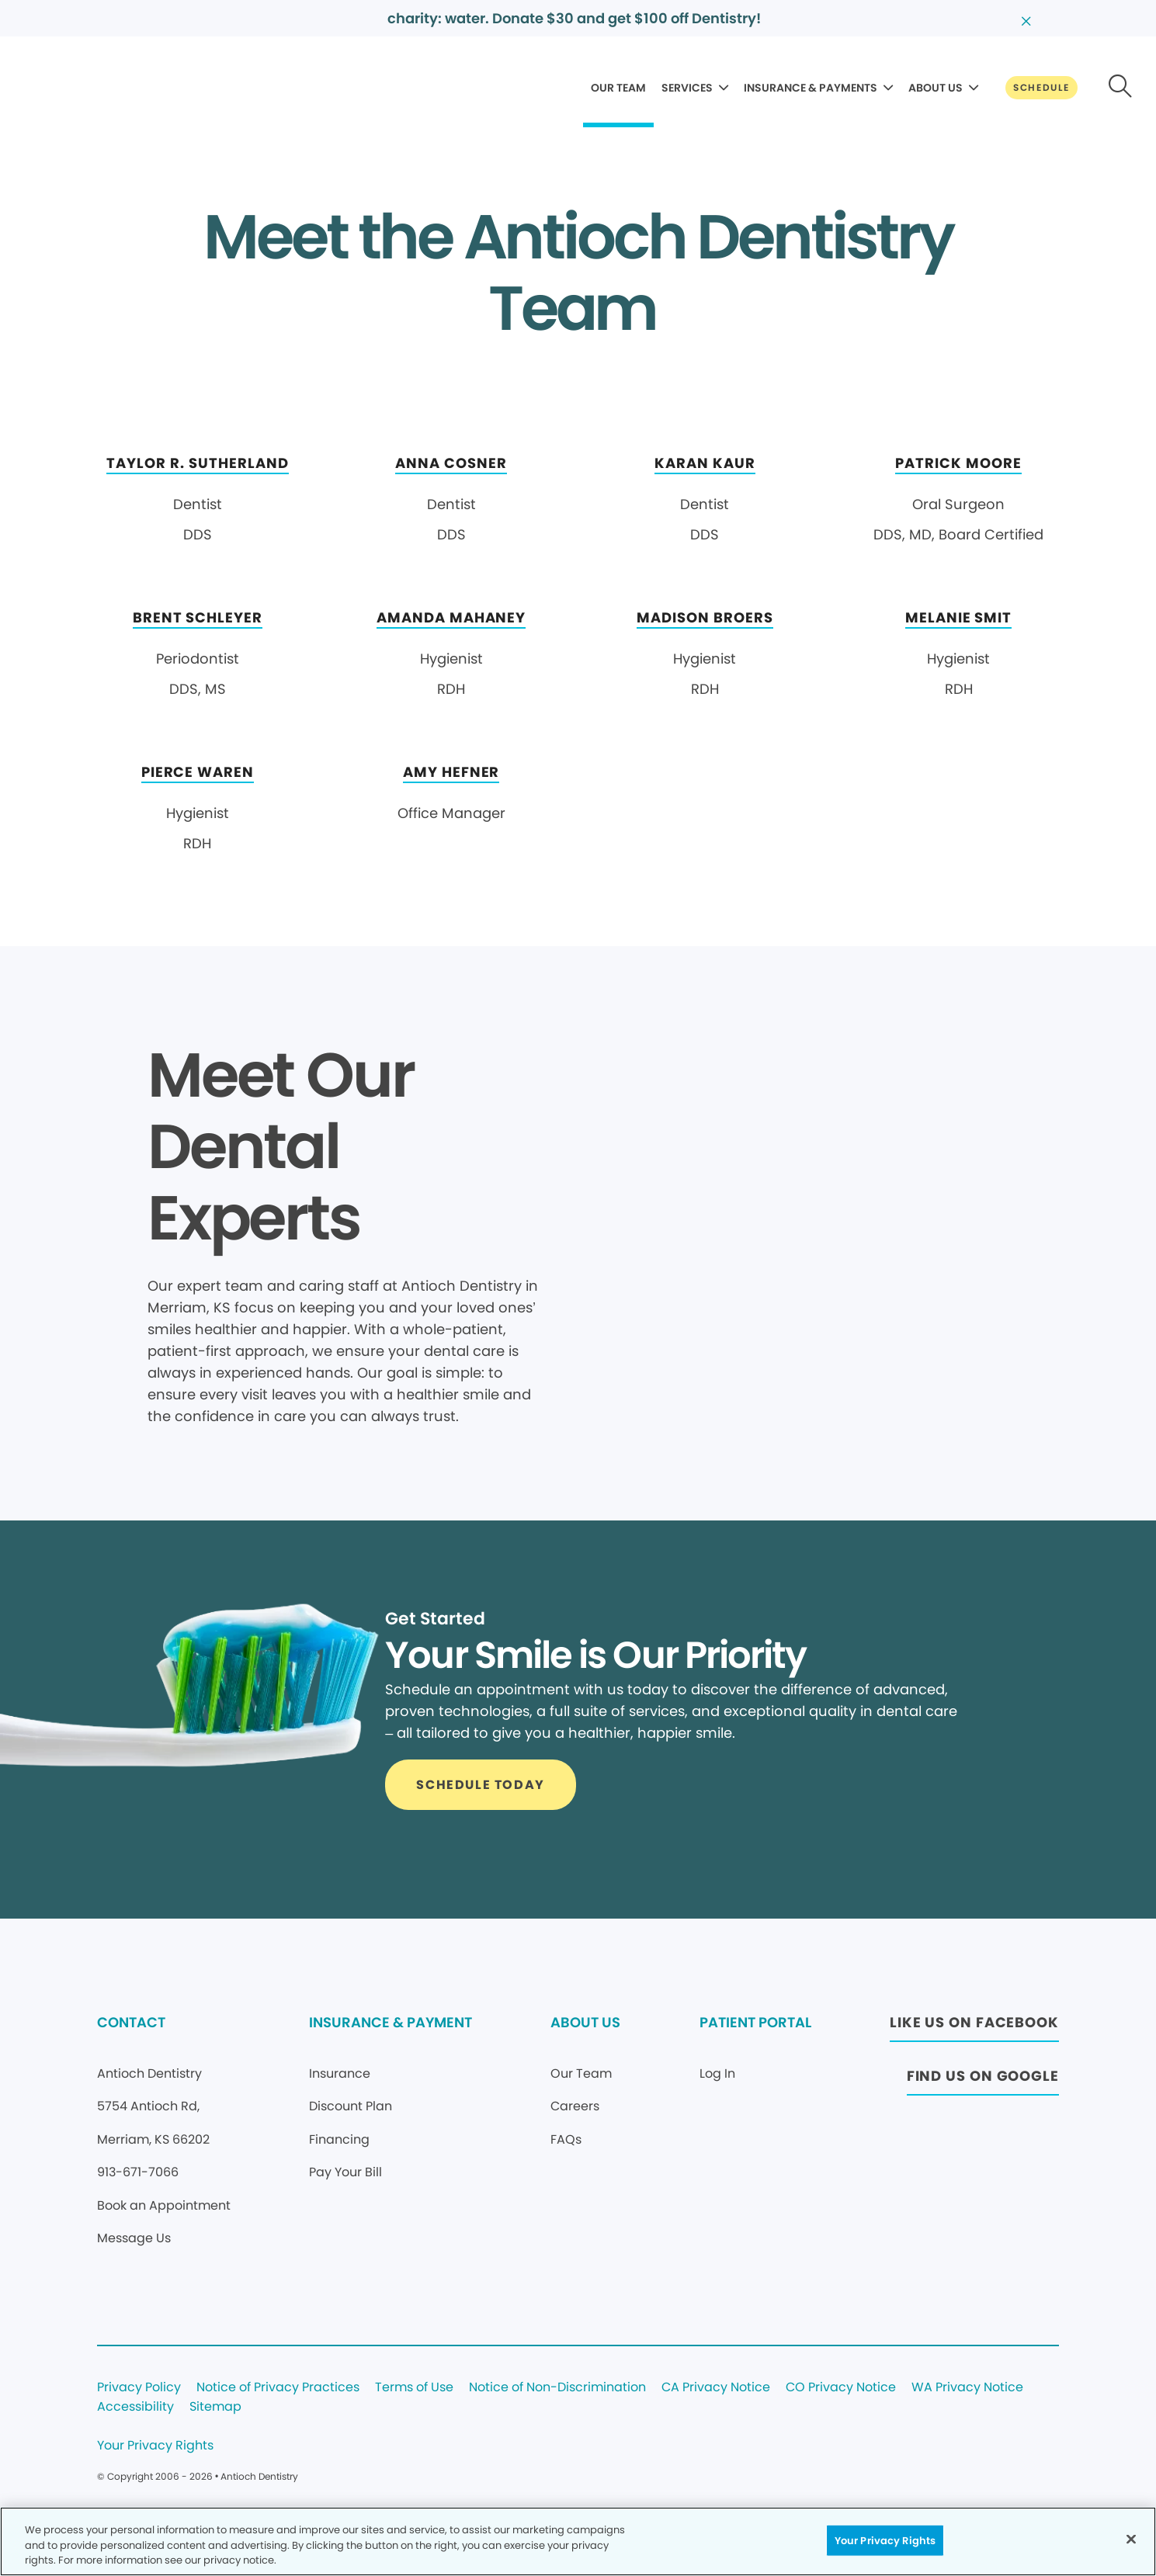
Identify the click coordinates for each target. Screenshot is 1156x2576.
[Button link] (1041, 87)
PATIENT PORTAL (755, 2022)
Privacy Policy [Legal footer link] (139, 2388)
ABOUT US (935, 87)
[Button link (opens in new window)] (974, 2027)
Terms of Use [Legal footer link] (414, 2388)
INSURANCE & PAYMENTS (810, 87)
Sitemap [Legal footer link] (215, 2407)
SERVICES (687, 87)
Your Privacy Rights (155, 2446)
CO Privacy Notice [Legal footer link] (841, 2388)
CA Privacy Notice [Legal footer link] (715, 2388)
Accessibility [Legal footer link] (135, 2407)
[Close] (1131, 2539)
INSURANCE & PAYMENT (390, 2022)
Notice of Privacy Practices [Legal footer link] (277, 2388)
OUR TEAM (618, 87)
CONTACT (131, 2022)
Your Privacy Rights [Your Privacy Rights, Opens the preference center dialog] (885, 2540)
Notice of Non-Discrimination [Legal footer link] (557, 2388)
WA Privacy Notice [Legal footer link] (967, 2388)
